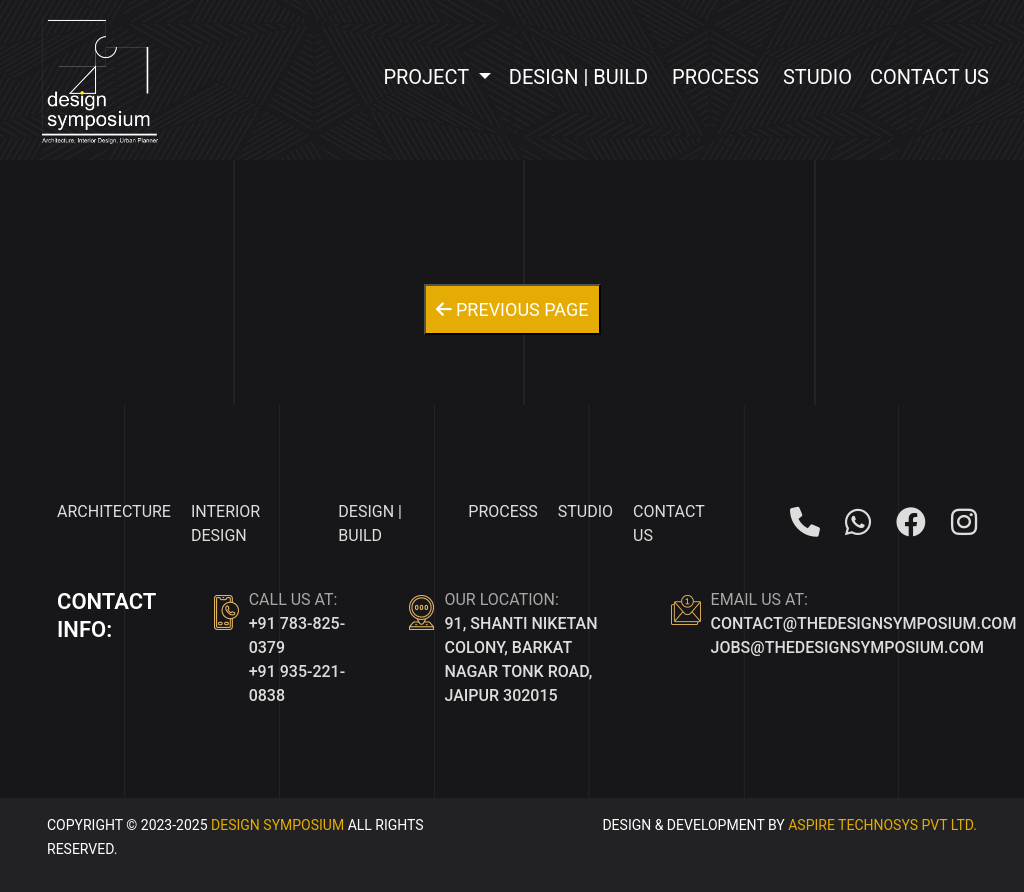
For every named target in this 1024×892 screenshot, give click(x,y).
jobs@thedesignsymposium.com (847, 647)
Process (715, 77)
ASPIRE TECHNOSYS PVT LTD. (882, 825)
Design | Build (578, 77)
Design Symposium (277, 825)
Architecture (114, 511)
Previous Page (512, 309)
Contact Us (929, 77)
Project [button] (428, 77)
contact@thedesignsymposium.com (864, 623)
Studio (817, 77)
